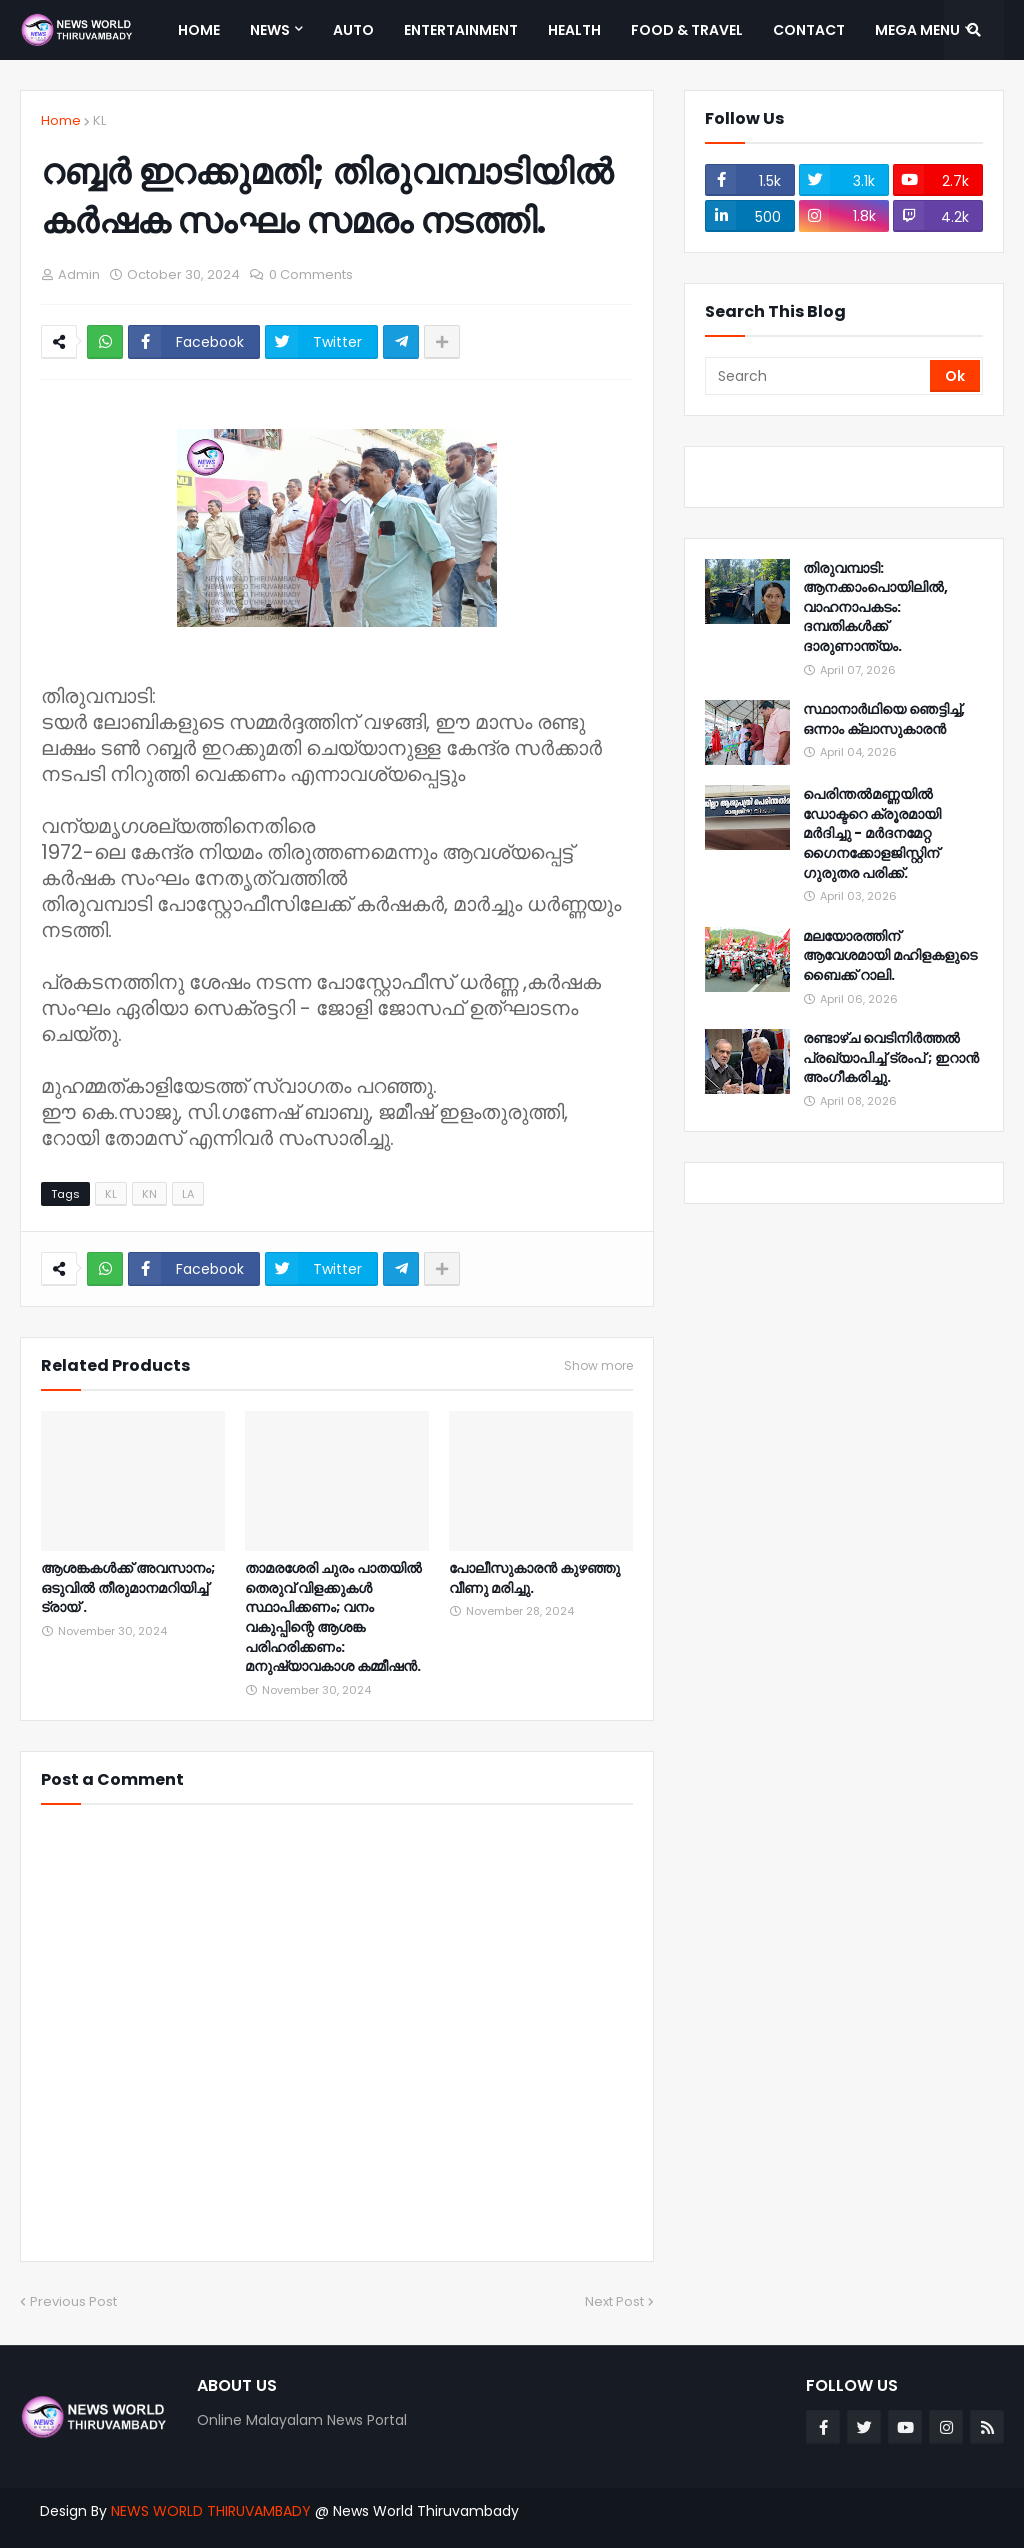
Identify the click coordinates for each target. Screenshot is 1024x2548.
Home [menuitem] (199, 30)
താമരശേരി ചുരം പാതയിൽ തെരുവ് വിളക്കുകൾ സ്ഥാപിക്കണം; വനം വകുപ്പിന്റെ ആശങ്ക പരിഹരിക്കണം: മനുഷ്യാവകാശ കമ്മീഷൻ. (333, 1617)
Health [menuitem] (574, 30)
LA (188, 1194)
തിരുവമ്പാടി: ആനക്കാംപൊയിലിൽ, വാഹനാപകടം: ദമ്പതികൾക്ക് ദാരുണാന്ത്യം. (875, 607)
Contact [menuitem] (809, 30)
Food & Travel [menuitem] (687, 30)
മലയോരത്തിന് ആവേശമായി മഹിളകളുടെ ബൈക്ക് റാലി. (890, 956)
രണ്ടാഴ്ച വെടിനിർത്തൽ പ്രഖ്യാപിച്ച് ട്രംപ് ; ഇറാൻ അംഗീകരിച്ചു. (891, 1058)
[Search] (819, 376)
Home (61, 120)
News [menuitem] (270, 30)
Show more (598, 1366)
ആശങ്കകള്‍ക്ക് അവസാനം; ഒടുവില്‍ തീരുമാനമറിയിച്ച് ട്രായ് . (128, 1588)
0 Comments (311, 274)
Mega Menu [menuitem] (917, 30)
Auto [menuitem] (353, 30)
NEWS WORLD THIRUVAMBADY (211, 2511)
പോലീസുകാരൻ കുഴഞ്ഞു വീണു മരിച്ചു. (534, 1578)
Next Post (614, 2301)
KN (149, 1194)
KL (99, 120)
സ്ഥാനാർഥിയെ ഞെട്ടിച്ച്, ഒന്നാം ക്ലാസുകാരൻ (884, 719)
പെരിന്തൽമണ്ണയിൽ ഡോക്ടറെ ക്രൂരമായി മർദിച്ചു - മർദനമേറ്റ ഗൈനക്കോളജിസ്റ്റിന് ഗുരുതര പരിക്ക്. (872, 833)
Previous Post (73, 2301)
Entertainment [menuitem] (461, 30)
